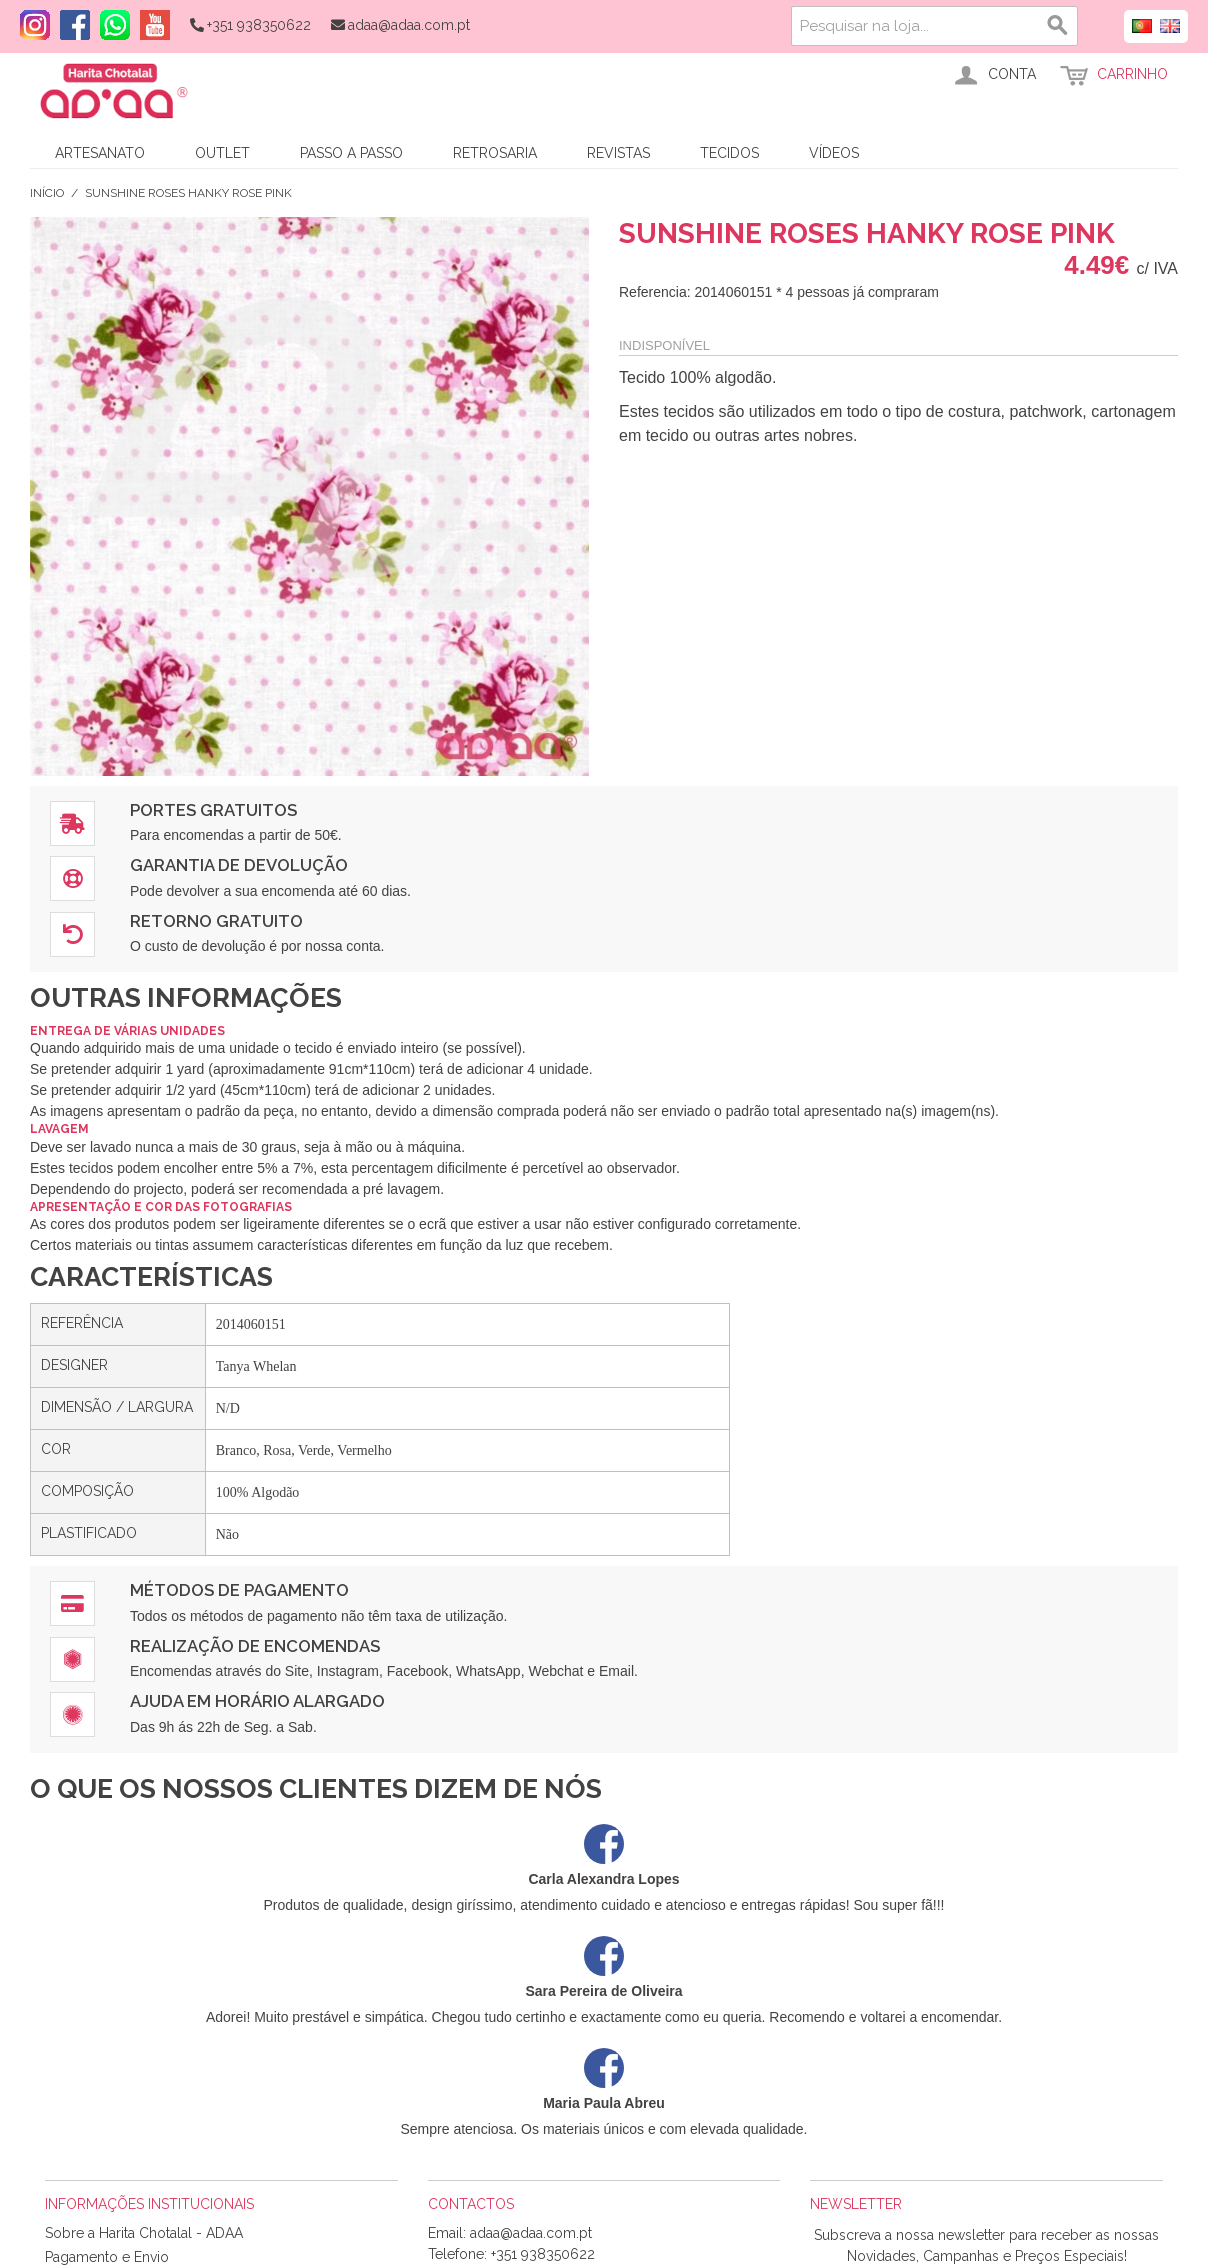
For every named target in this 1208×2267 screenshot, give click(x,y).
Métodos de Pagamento (239, 1590)
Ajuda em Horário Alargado (257, 1701)
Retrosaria (495, 153)
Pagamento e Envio (107, 2257)
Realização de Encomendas (255, 1646)
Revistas (618, 153)
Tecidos (729, 153)
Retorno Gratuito (216, 921)
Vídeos (834, 153)
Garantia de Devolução (239, 865)
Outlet (222, 153)
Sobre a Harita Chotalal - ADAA (144, 2233)
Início (47, 193)
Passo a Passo (351, 153)
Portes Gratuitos (213, 810)
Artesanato (100, 153)
